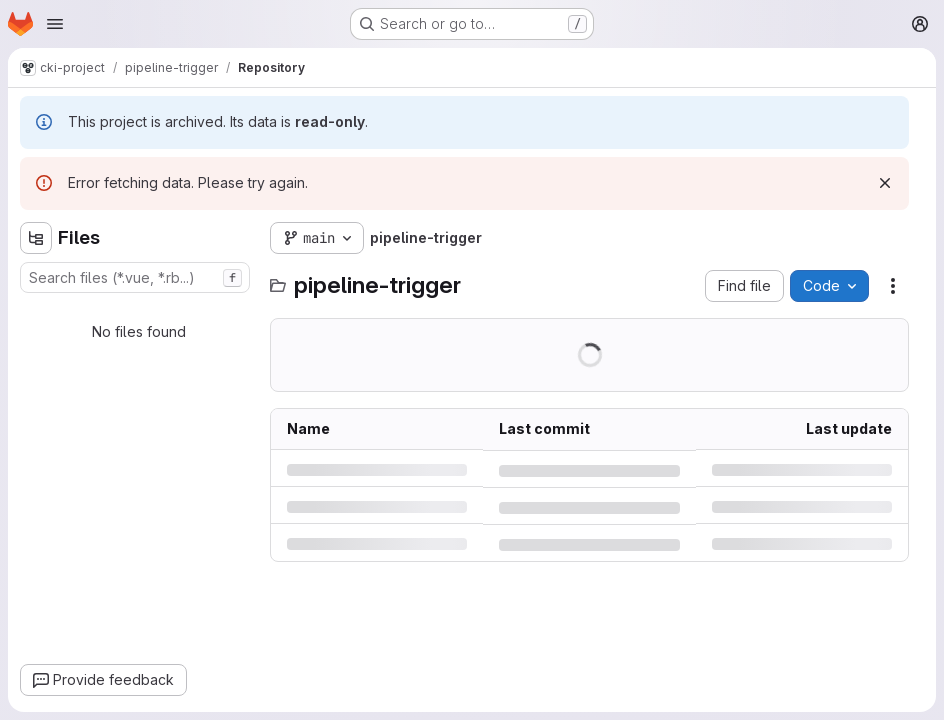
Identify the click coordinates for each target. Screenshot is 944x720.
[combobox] (135, 277)
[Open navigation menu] (55, 24)
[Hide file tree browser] (36, 238)
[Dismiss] (885, 183)
